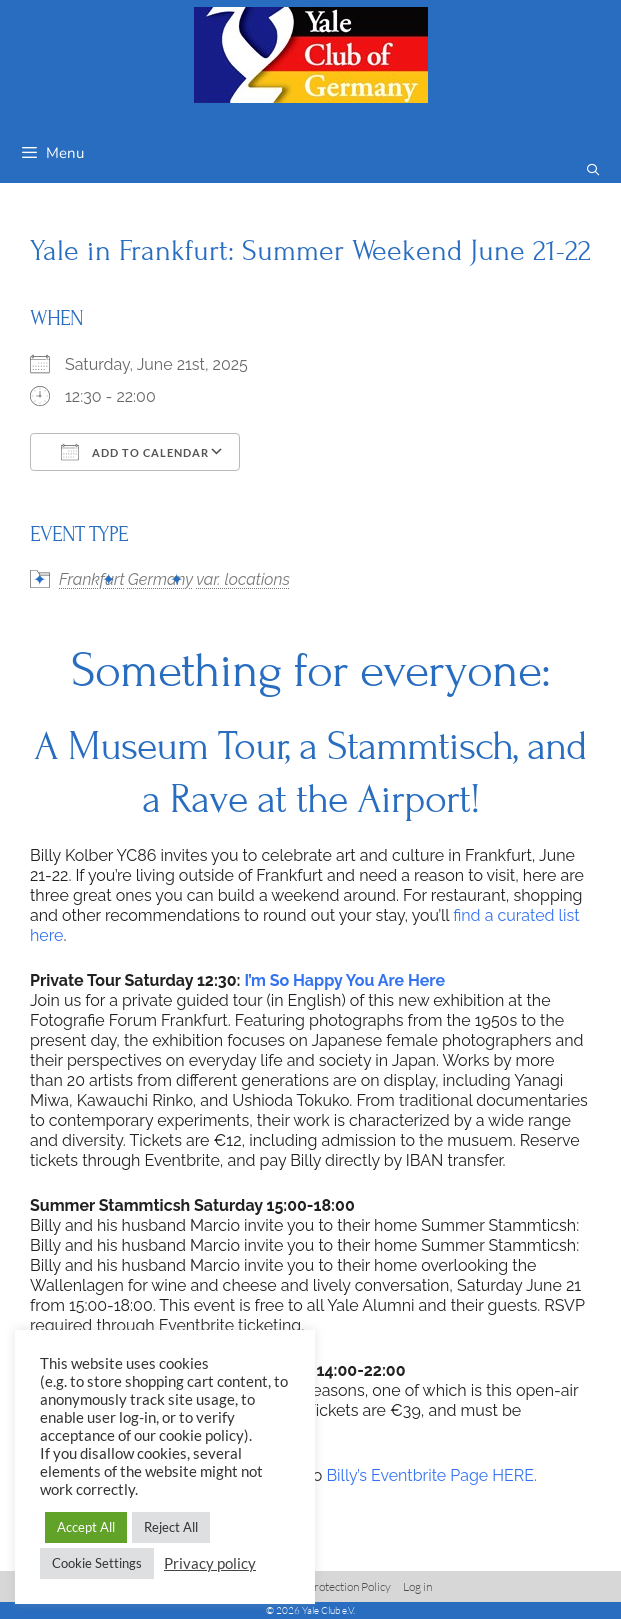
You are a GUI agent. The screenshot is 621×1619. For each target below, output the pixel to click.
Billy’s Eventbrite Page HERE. (431, 1475)
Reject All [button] (171, 1527)
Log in (417, 1586)
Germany (160, 579)
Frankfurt (92, 579)
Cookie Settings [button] (97, 1563)
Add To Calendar (135, 452)
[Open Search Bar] (593, 170)
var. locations (243, 579)
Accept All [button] (86, 1527)
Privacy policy (210, 1563)
